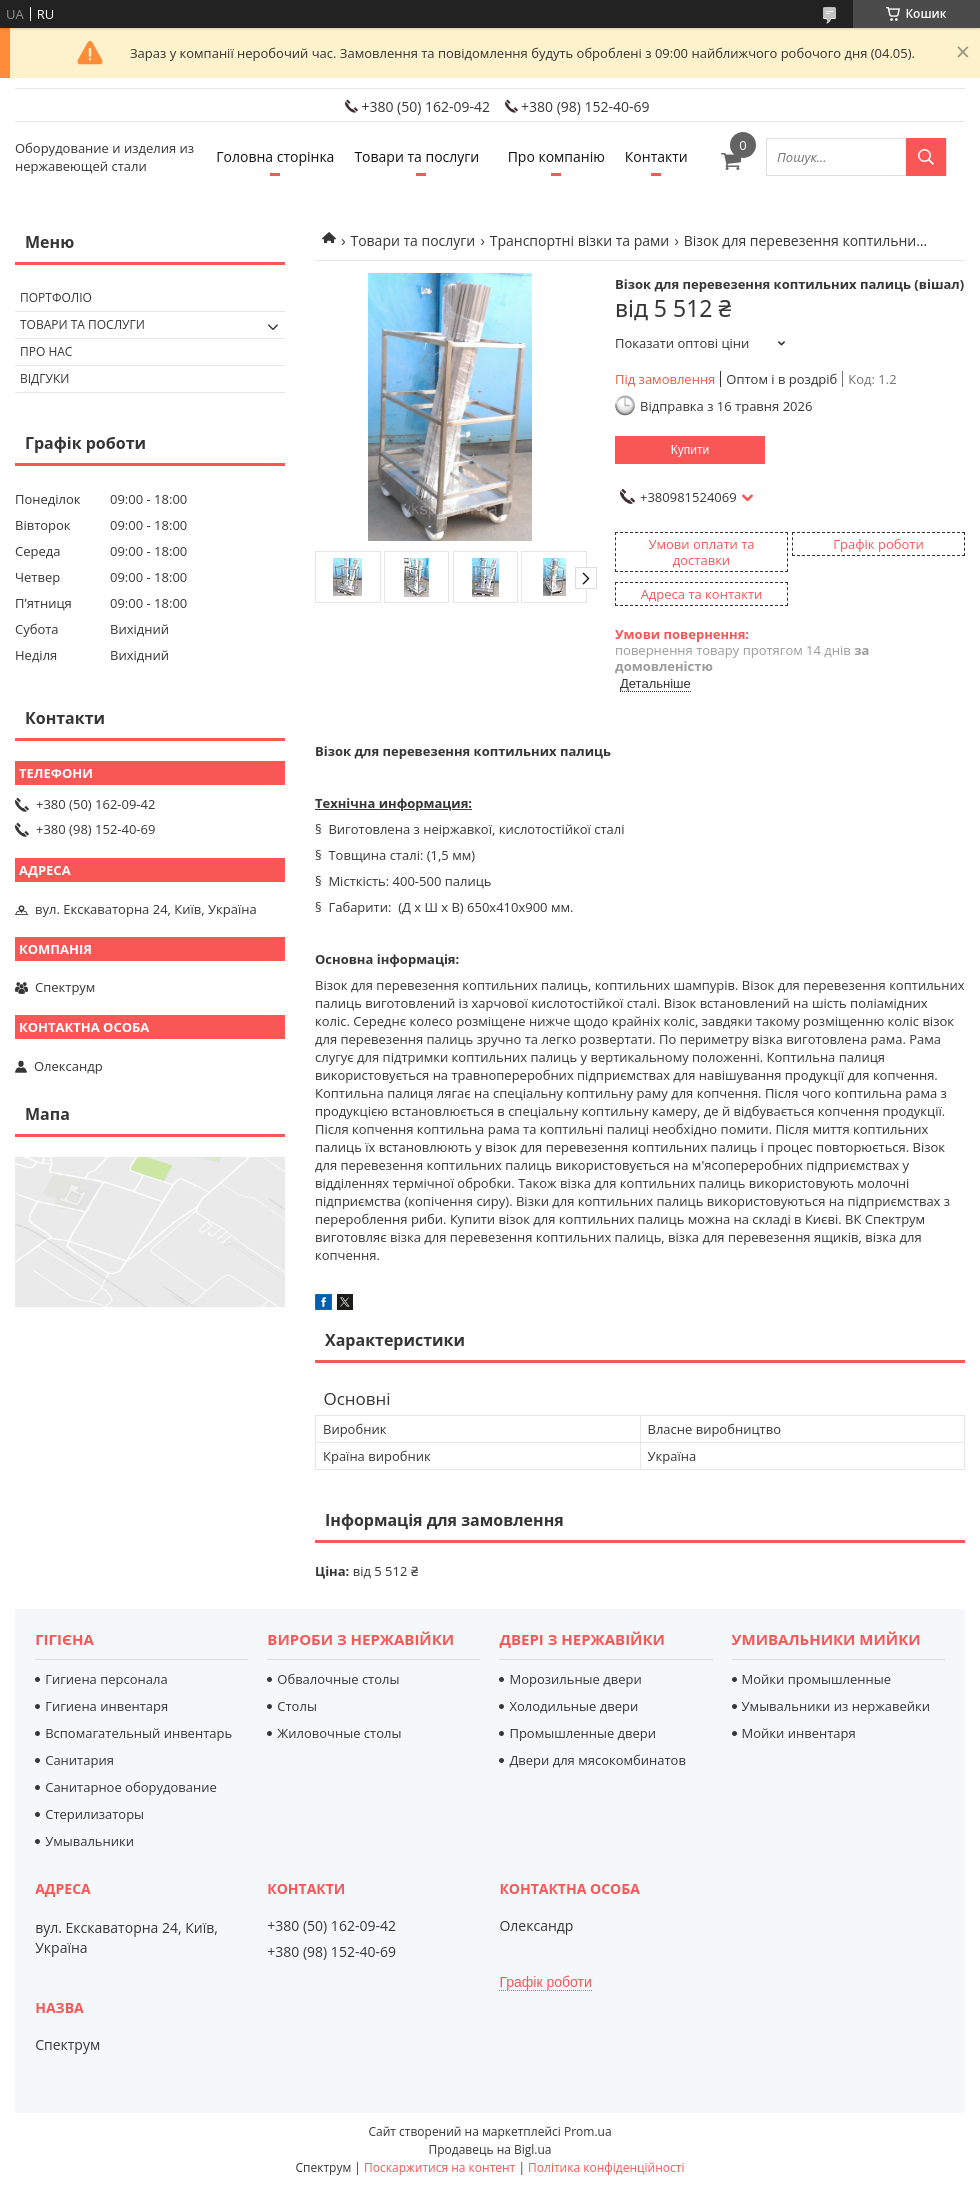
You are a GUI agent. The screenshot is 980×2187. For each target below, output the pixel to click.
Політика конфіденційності (606, 2167)
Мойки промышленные (817, 1679)
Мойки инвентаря (799, 1733)
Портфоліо (56, 297)
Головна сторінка (275, 156)
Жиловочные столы (339, 1733)
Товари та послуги (416, 156)
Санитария (79, 1760)
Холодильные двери (573, 1706)
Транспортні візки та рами (580, 240)
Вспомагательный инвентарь (138, 1733)
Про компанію (556, 156)
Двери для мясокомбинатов (597, 1760)
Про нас (46, 351)
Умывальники (89, 1841)
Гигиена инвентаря (106, 1706)
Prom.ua (588, 2131)
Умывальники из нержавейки (836, 1706)
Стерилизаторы (94, 1814)
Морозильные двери (575, 1679)
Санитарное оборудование (131, 1787)
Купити (690, 450)
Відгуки (44, 378)
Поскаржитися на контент (439, 2167)
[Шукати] (926, 157)
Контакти (656, 156)
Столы (297, 1706)
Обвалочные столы (338, 1679)
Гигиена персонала (106, 1679)
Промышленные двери (582, 1733)
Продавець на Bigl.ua (489, 2149)
